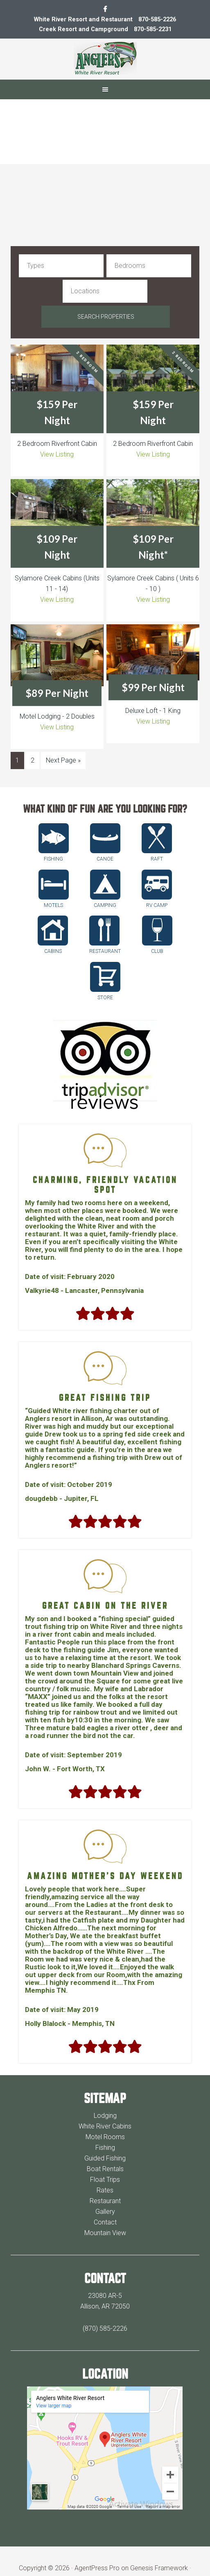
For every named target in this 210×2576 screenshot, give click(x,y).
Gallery (105, 2187)
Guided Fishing (105, 2134)
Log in (123, 2554)
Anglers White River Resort (105, 58)
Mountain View (105, 2208)
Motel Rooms (105, 2112)
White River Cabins (105, 2102)
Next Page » (63, 735)
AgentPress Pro (97, 2543)
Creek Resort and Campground (81, 29)
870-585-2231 (153, 29)
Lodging (105, 2091)
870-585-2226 (157, 19)
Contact (105, 2197)
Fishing (105, 2123)
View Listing (57, 430)
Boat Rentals (105, 2144)
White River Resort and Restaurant (81, 19)
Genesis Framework (159, 2543)
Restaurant (105, 2176)
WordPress (94, 2554)
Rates (105, 2166)
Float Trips (105, 2155)
